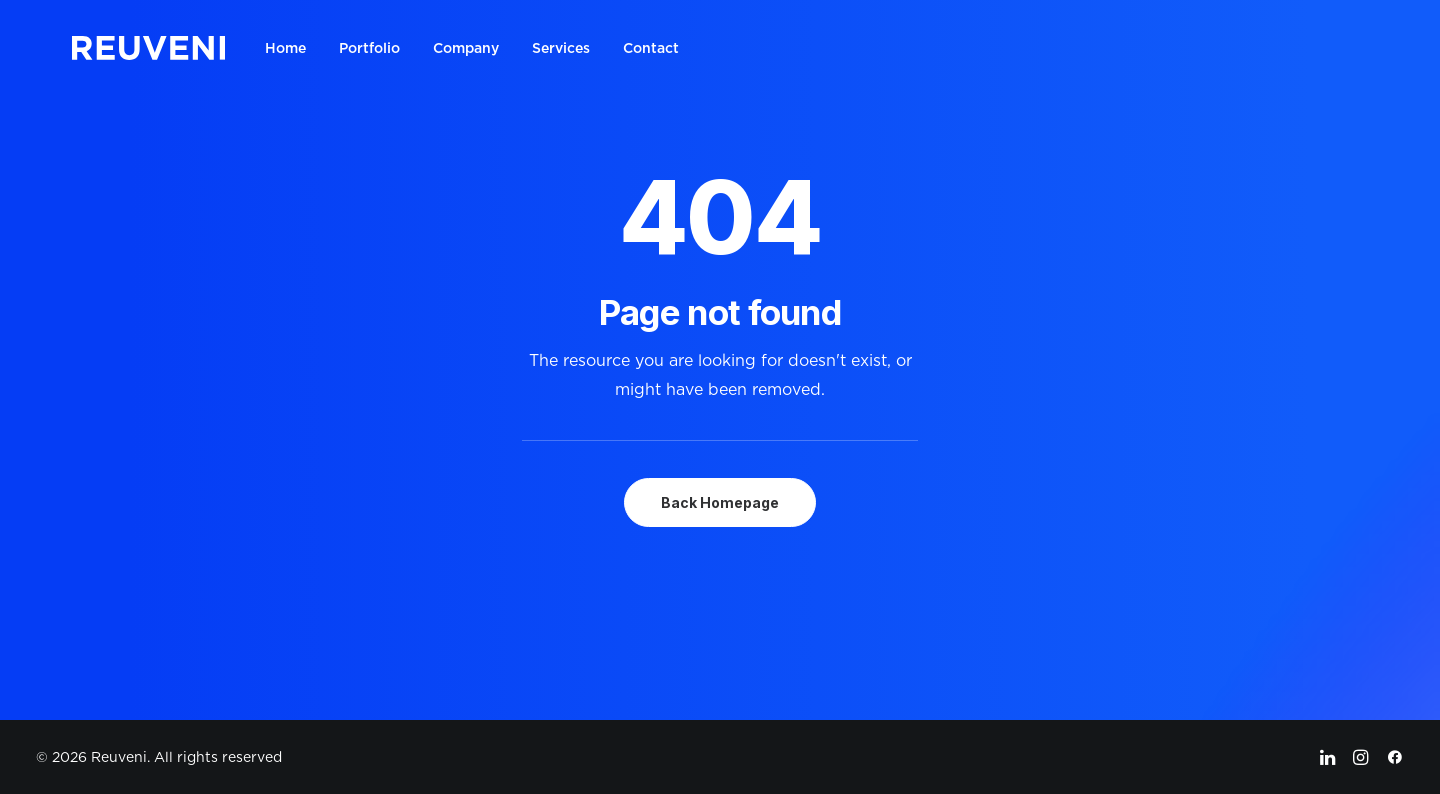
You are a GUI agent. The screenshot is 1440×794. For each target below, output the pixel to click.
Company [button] (466, 48)
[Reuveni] (148, 48)
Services (561, 48)
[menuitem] (292, 48)
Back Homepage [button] (720, 502)
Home (285, 48)
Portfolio (369, 48)
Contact (651, 48)
